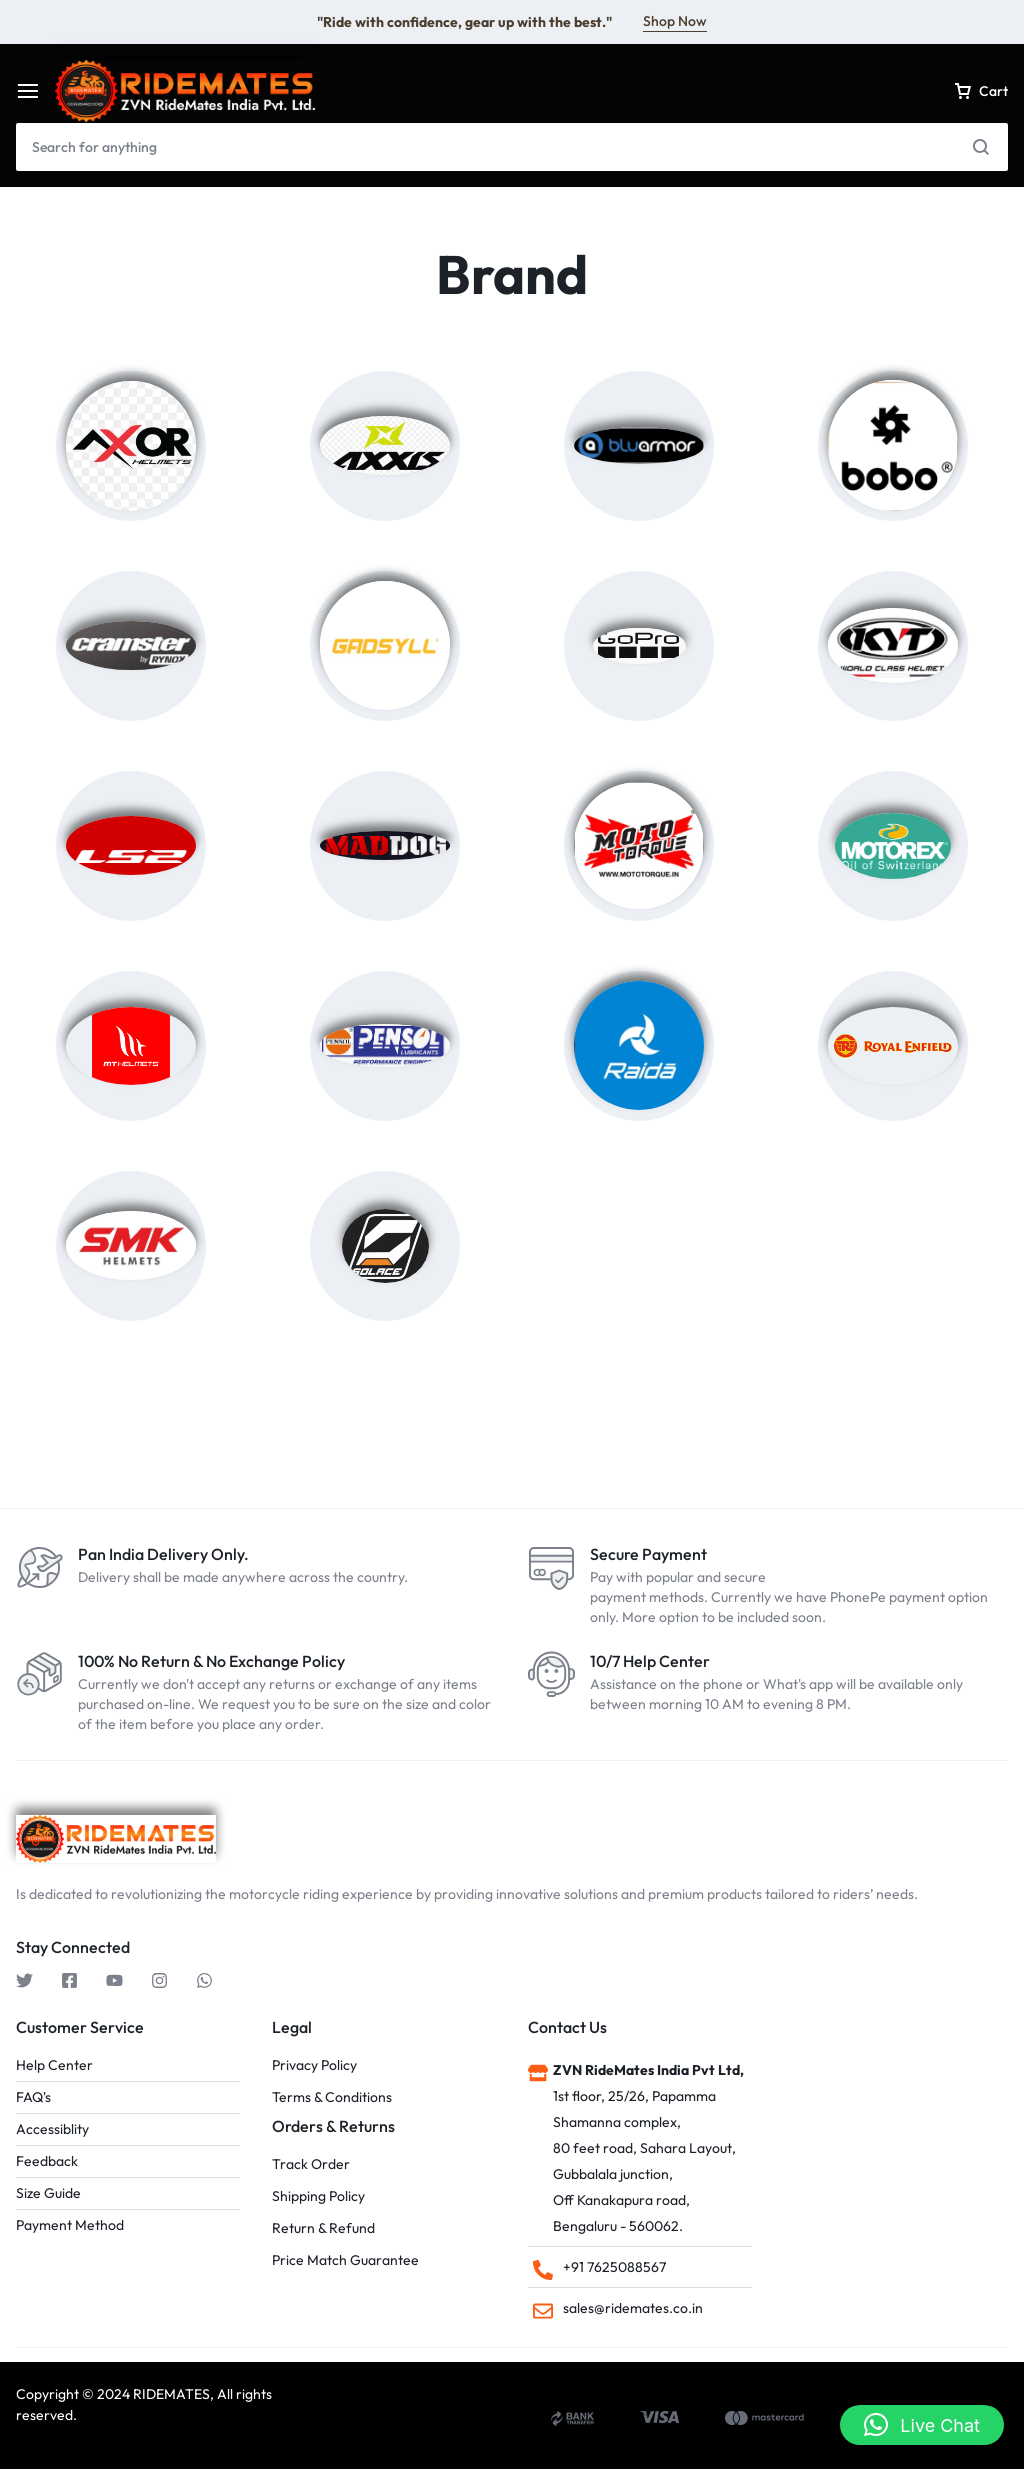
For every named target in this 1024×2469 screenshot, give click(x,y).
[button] (922, 2425)
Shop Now (675, 21)
